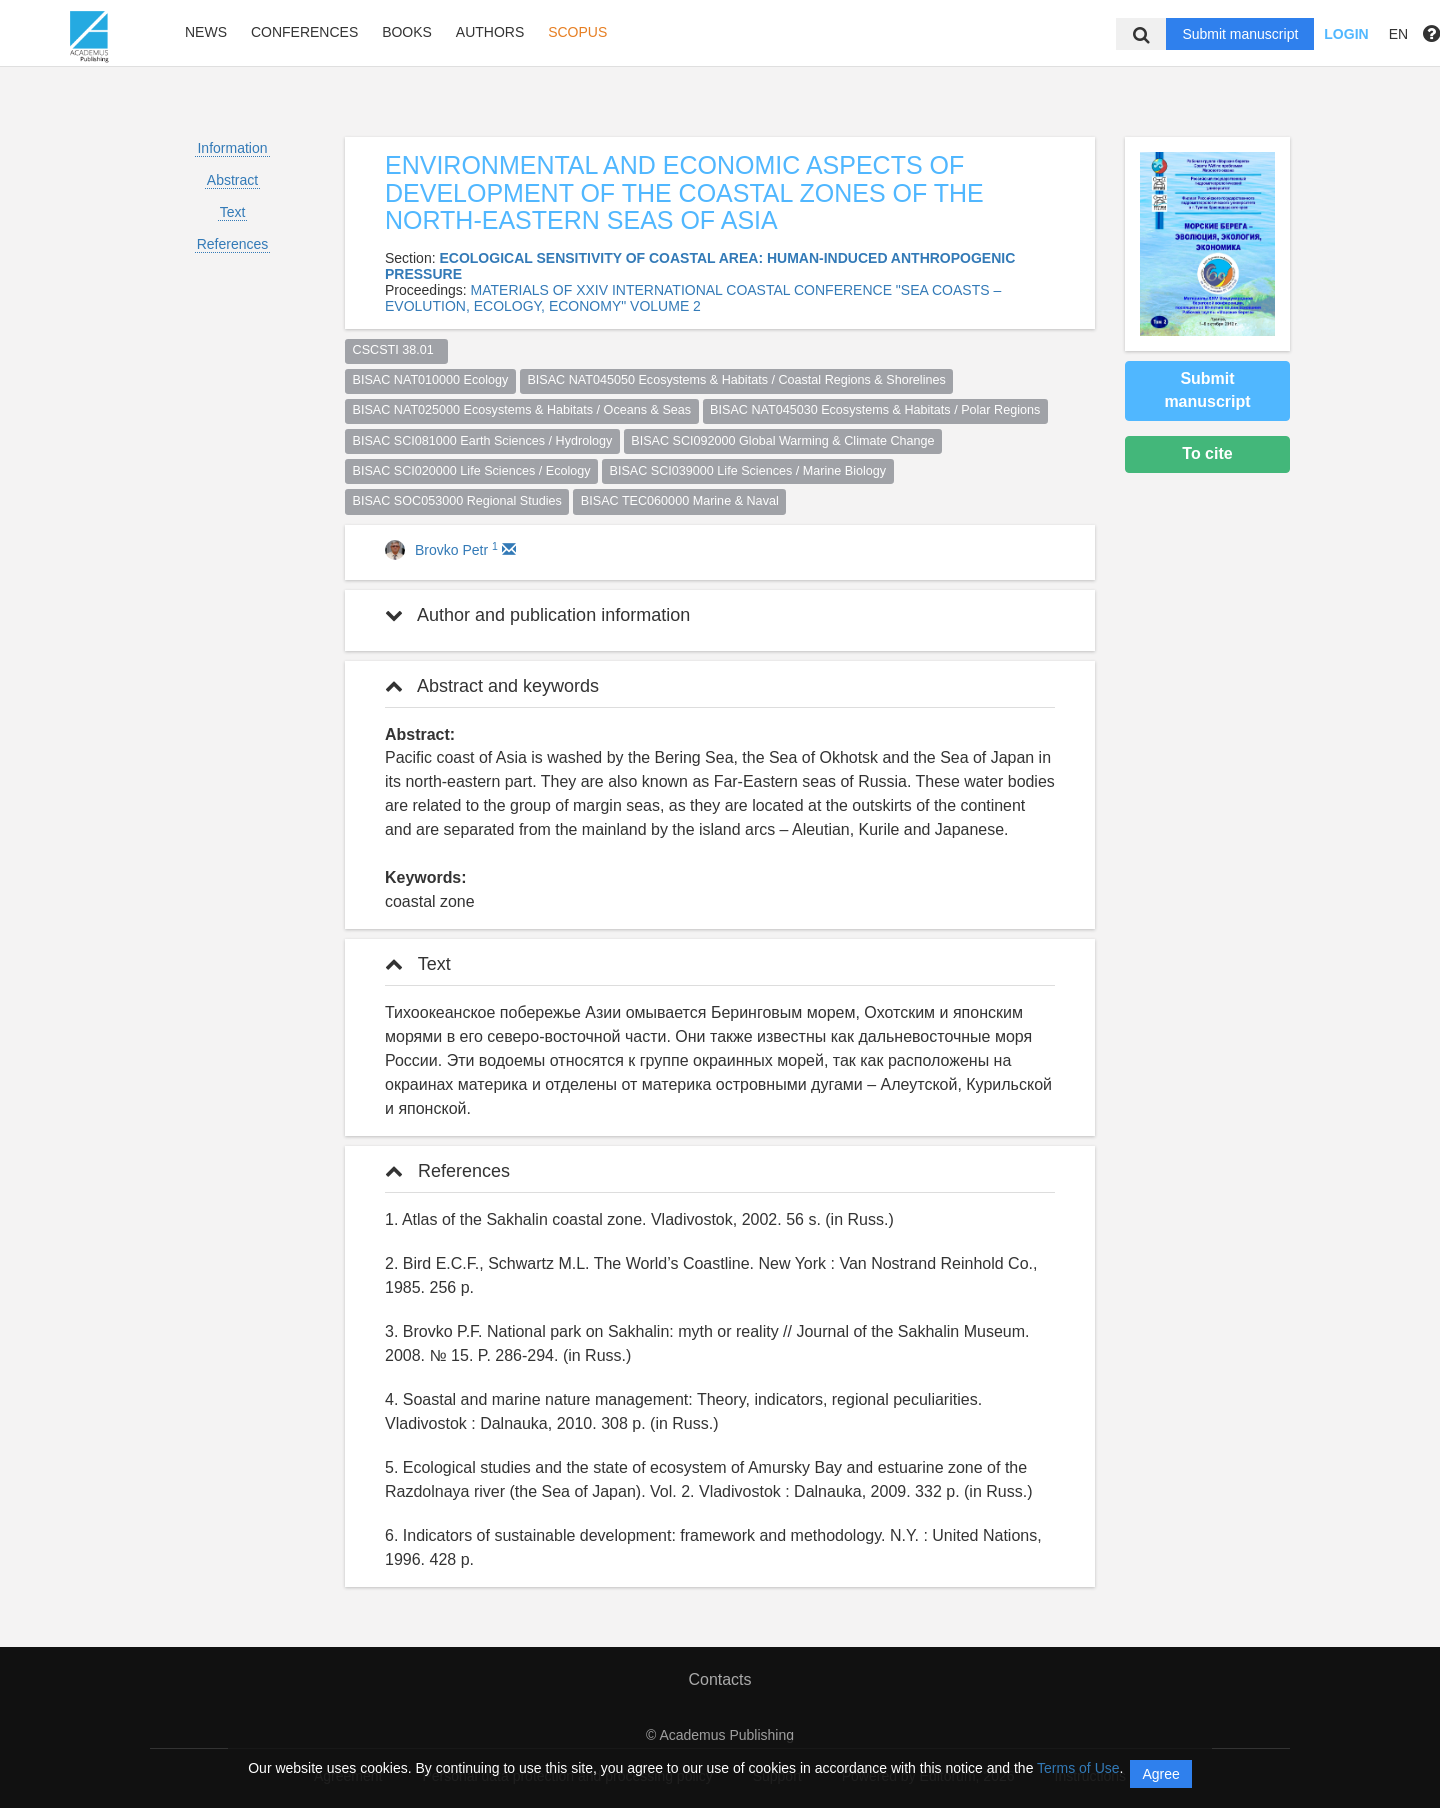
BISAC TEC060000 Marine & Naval (680, 501)
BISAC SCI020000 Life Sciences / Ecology (472, 471)
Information (232, 148)
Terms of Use (1078, 1768)
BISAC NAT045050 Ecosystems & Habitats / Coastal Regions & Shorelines (736, 380)
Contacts (719, 1679)
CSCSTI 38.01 (397, 350)
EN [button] (1398, 34)
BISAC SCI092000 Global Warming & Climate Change (782, 441)
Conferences (304, 32)
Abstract (232, 180)
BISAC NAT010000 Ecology (431, 380)
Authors (490, 32)
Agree (1160, 1774)
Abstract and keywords (492, 686)
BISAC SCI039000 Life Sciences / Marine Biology (748, 471)
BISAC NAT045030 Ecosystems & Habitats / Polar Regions (875, 410)
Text (233, 212)
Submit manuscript (1240, 34)
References (233, 244)
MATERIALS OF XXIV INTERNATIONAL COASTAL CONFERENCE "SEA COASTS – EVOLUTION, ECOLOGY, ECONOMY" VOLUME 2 (693, 298)
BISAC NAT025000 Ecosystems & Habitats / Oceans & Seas (522, 410)
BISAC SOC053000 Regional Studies (457, 501)
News (206, 32)
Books (407, 32)
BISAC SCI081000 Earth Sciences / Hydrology (483, 441)
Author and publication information (537, 615)
